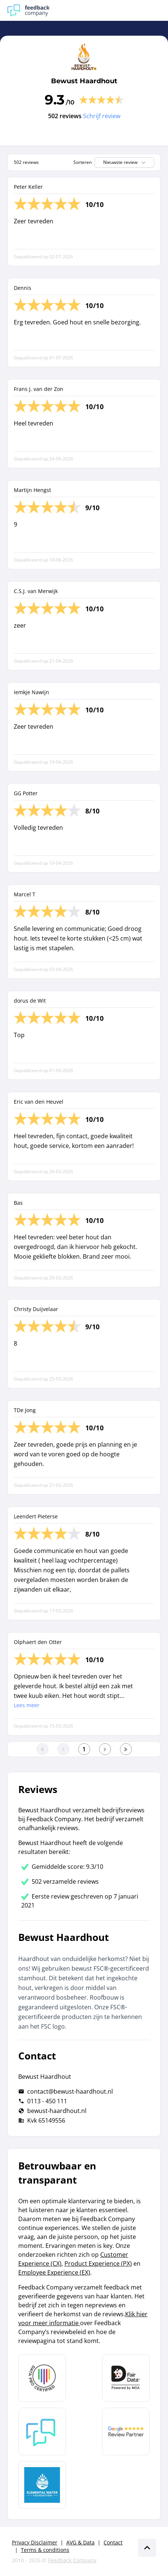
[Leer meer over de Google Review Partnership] (126, 2431)
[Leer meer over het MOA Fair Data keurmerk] (126, 2378)
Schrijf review (101, 116)
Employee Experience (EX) (54, 2272)
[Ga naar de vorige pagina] (63, 1749)
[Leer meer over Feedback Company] (42, 2431)
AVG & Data (80, 2542)
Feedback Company (72, 2560)
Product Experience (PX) (98, 2263)
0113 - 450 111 (47, 2101)
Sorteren (82, 162)
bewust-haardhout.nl (56, 2111)
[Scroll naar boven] (147, 2548)
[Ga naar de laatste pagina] (126, 1749)
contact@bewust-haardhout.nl (70, 2091)
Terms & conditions (45, 2549)
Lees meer (26, 1705)
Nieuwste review (125, 162)
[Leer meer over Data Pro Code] (42, 2378)
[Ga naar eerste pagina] (42, 1749)
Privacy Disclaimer (34, 2542)
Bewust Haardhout (84, 81)
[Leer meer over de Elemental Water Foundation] (42, 2485)
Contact (113, 2542)
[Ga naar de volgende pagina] (105, 1749)
